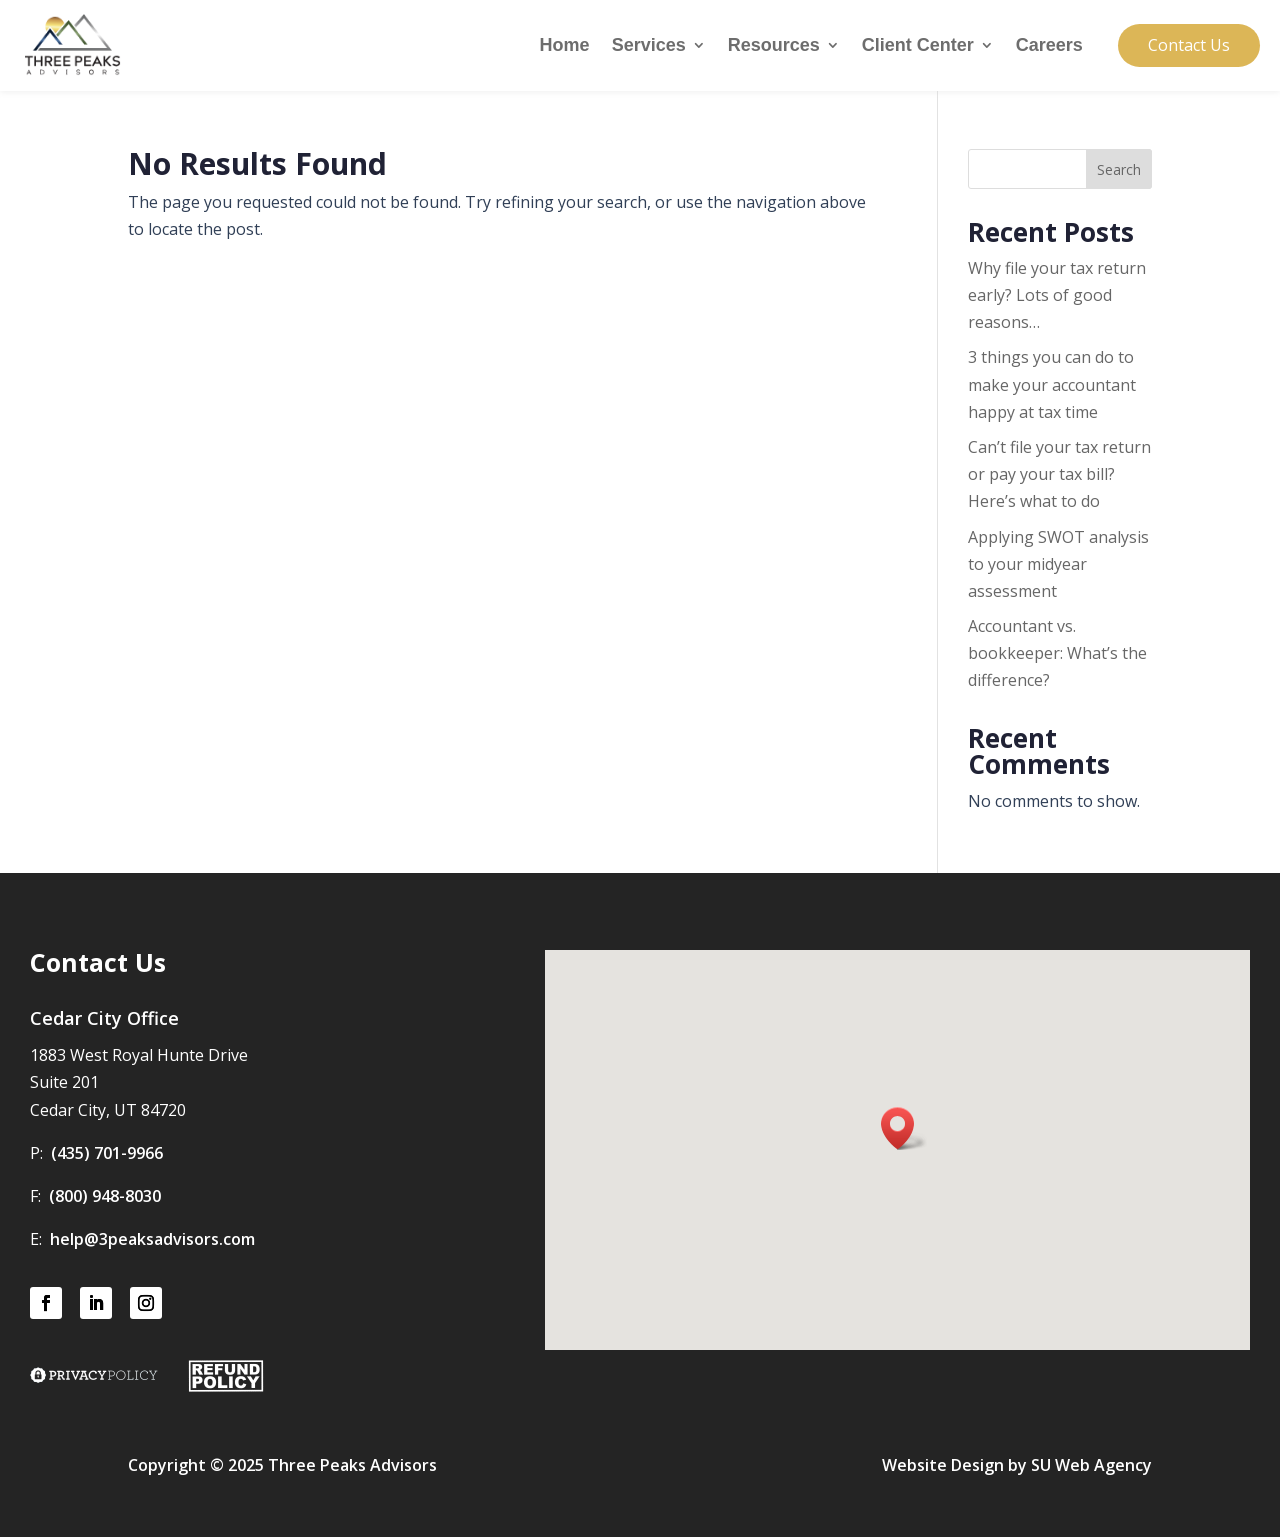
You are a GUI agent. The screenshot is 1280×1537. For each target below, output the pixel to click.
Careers (1049, 46)
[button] (904, 1128)
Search (1119, 169)
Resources (774, 46)
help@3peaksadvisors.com (152, 1239)
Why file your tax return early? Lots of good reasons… (1057, 295)
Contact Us (1189, 45)
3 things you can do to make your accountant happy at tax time (1052, 384)
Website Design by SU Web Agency (1017, 1465)
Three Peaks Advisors (352, 1465)
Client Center (918, 46)
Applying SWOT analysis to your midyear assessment (1058, 564)
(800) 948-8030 (105, 1196)
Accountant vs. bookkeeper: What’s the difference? (1057, 653)
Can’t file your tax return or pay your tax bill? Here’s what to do (1059, 474)
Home (565, 46)
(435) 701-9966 (107, 1153)
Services (649, 46)
